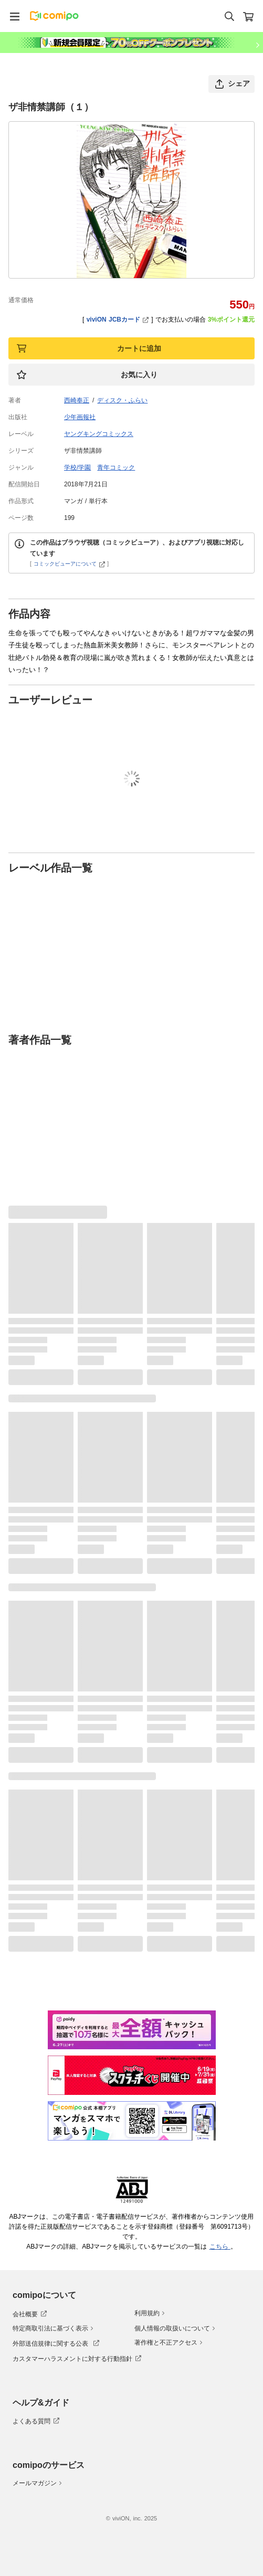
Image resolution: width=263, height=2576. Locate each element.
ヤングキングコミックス (98, 434)
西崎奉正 (76, 400)
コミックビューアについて (70, 564)
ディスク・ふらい (122, 400)
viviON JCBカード (118, 319)
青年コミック (116, 467)
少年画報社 (80, 417)
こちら (219, 2246)
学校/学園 (77, 467)
